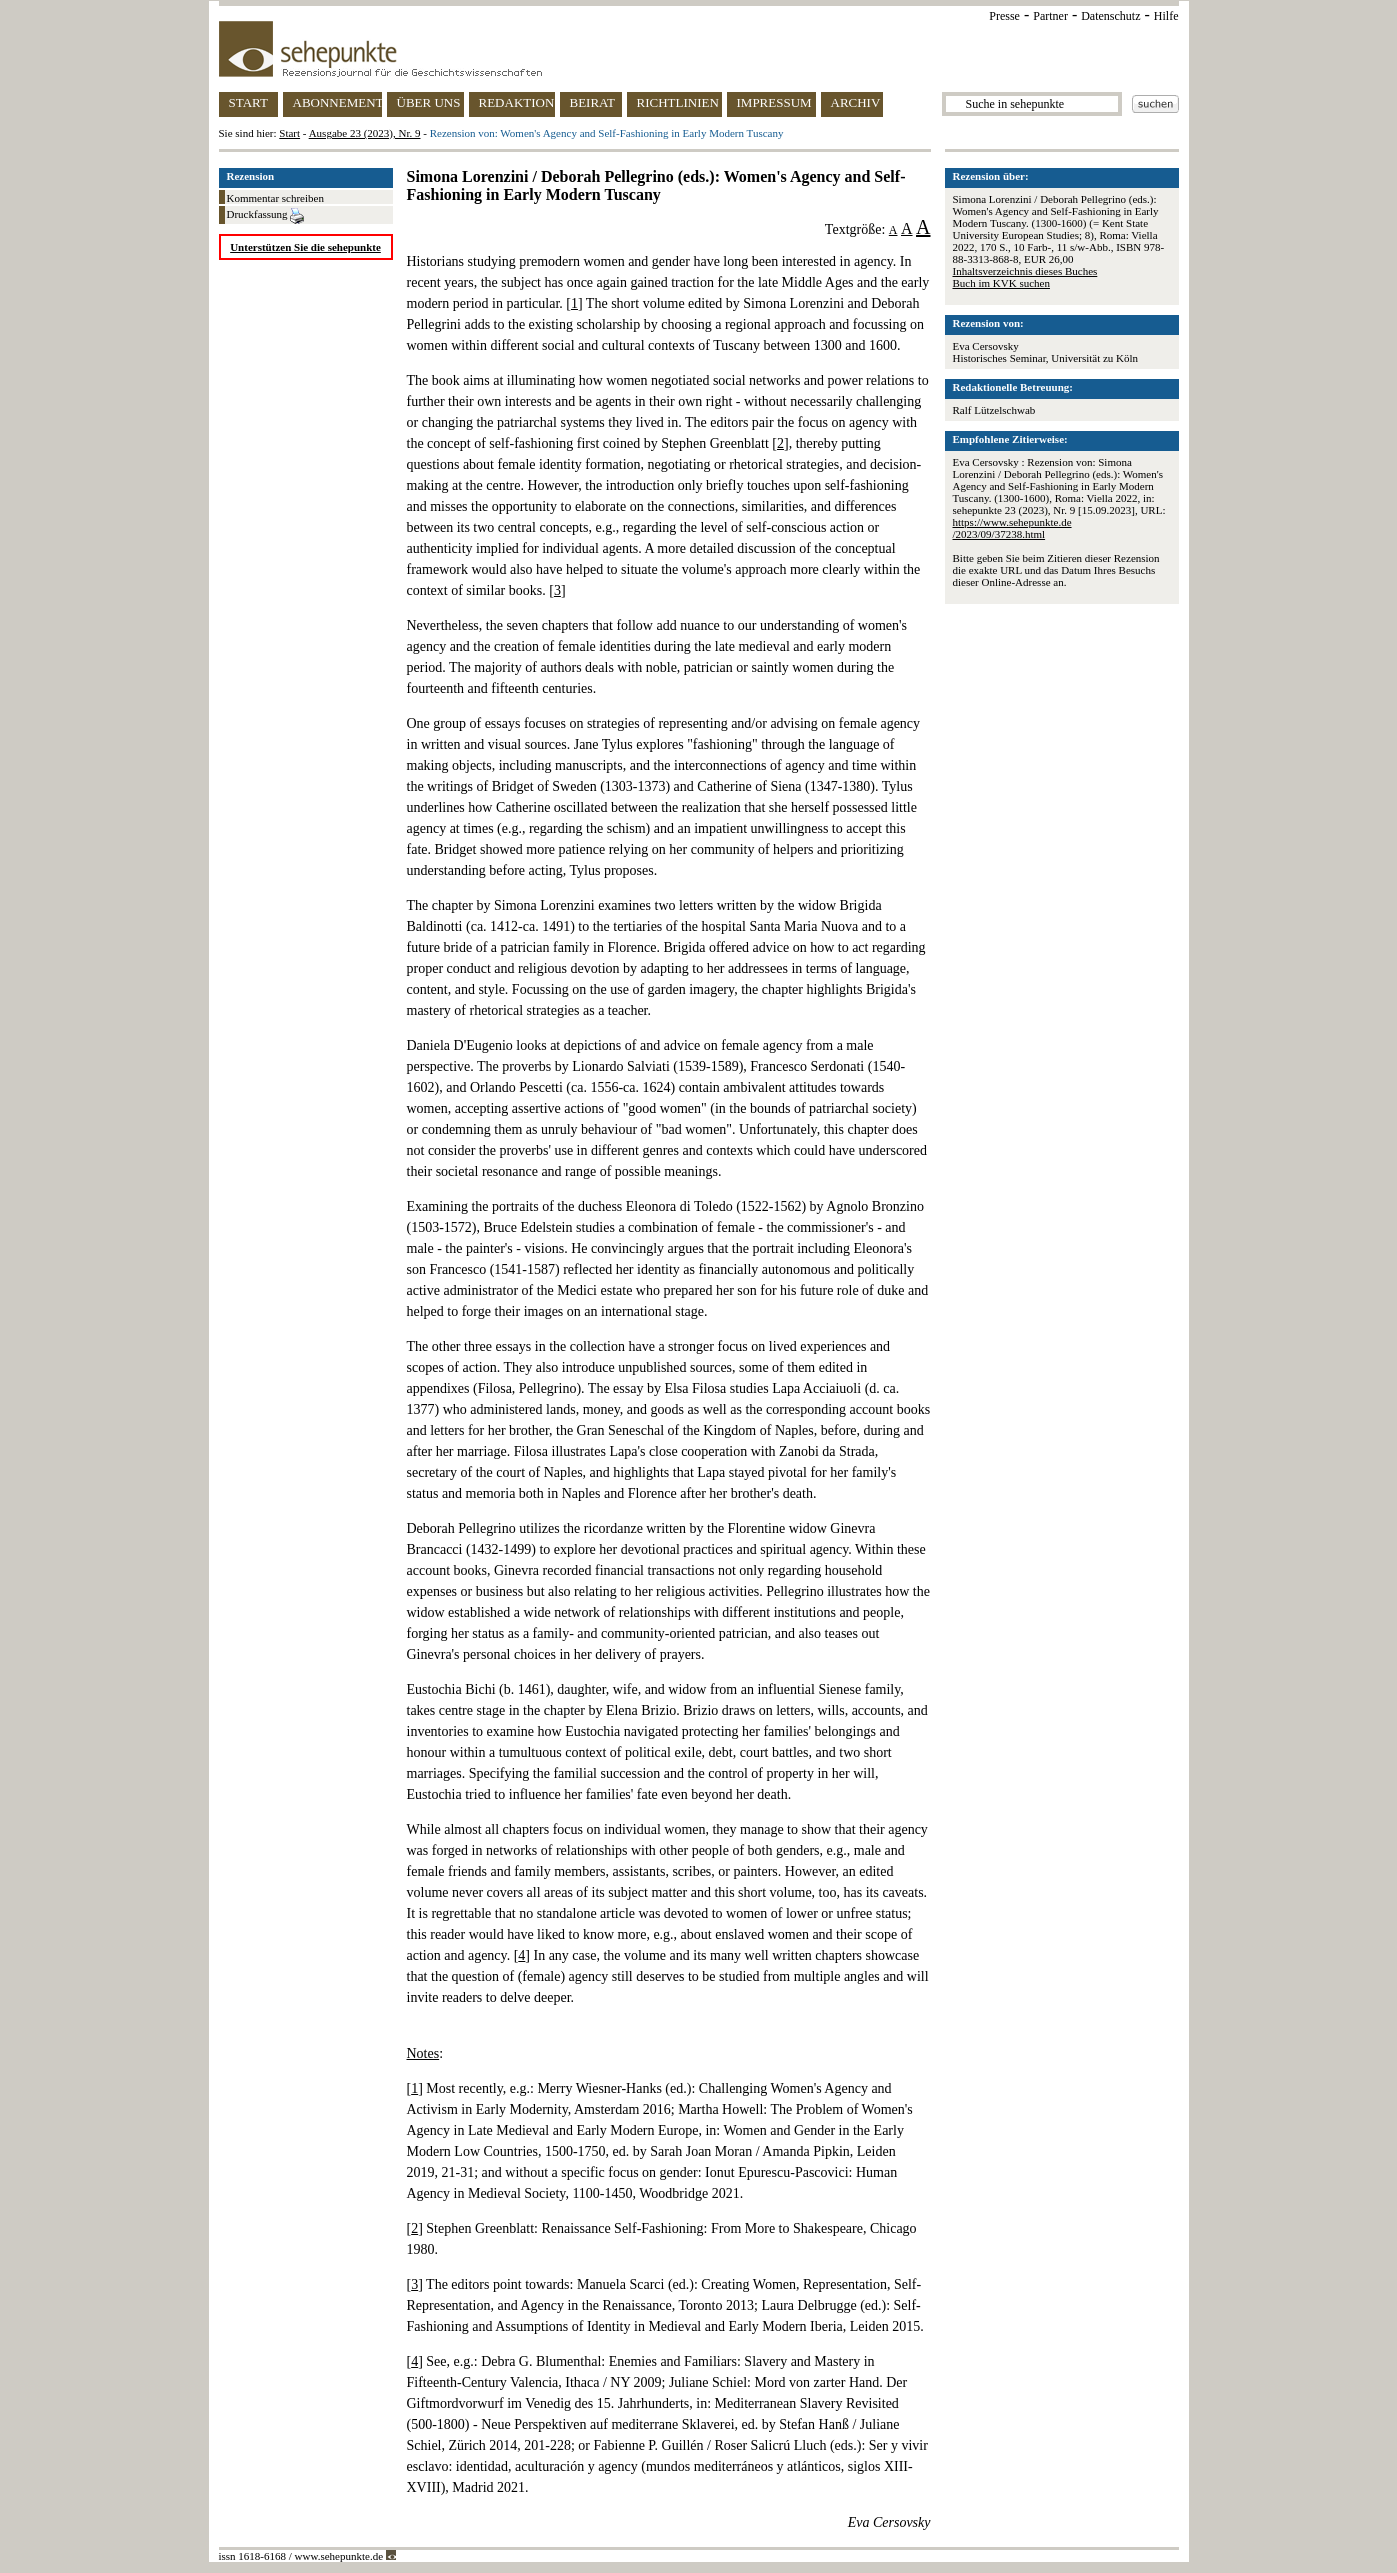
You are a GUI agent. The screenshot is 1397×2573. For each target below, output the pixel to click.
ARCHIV (856, 102)
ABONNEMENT (337, 102)
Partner (1050, 16)
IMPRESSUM (774, 102)
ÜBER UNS (429, 102)
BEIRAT (593, 102)
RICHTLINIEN (678, 102)
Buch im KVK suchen (1001, 283)
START (248, 102)
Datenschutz (1110, 16)
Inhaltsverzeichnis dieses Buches (1025, 271)
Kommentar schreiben (275, 198)
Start (289, 133)
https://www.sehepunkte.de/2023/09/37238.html (1012, 528)
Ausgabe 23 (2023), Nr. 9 (365, 133)
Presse (1004, 16)
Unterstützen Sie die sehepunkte (305, 247)
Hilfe (1166, 16)
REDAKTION (517, 102)
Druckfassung (266, 216)
